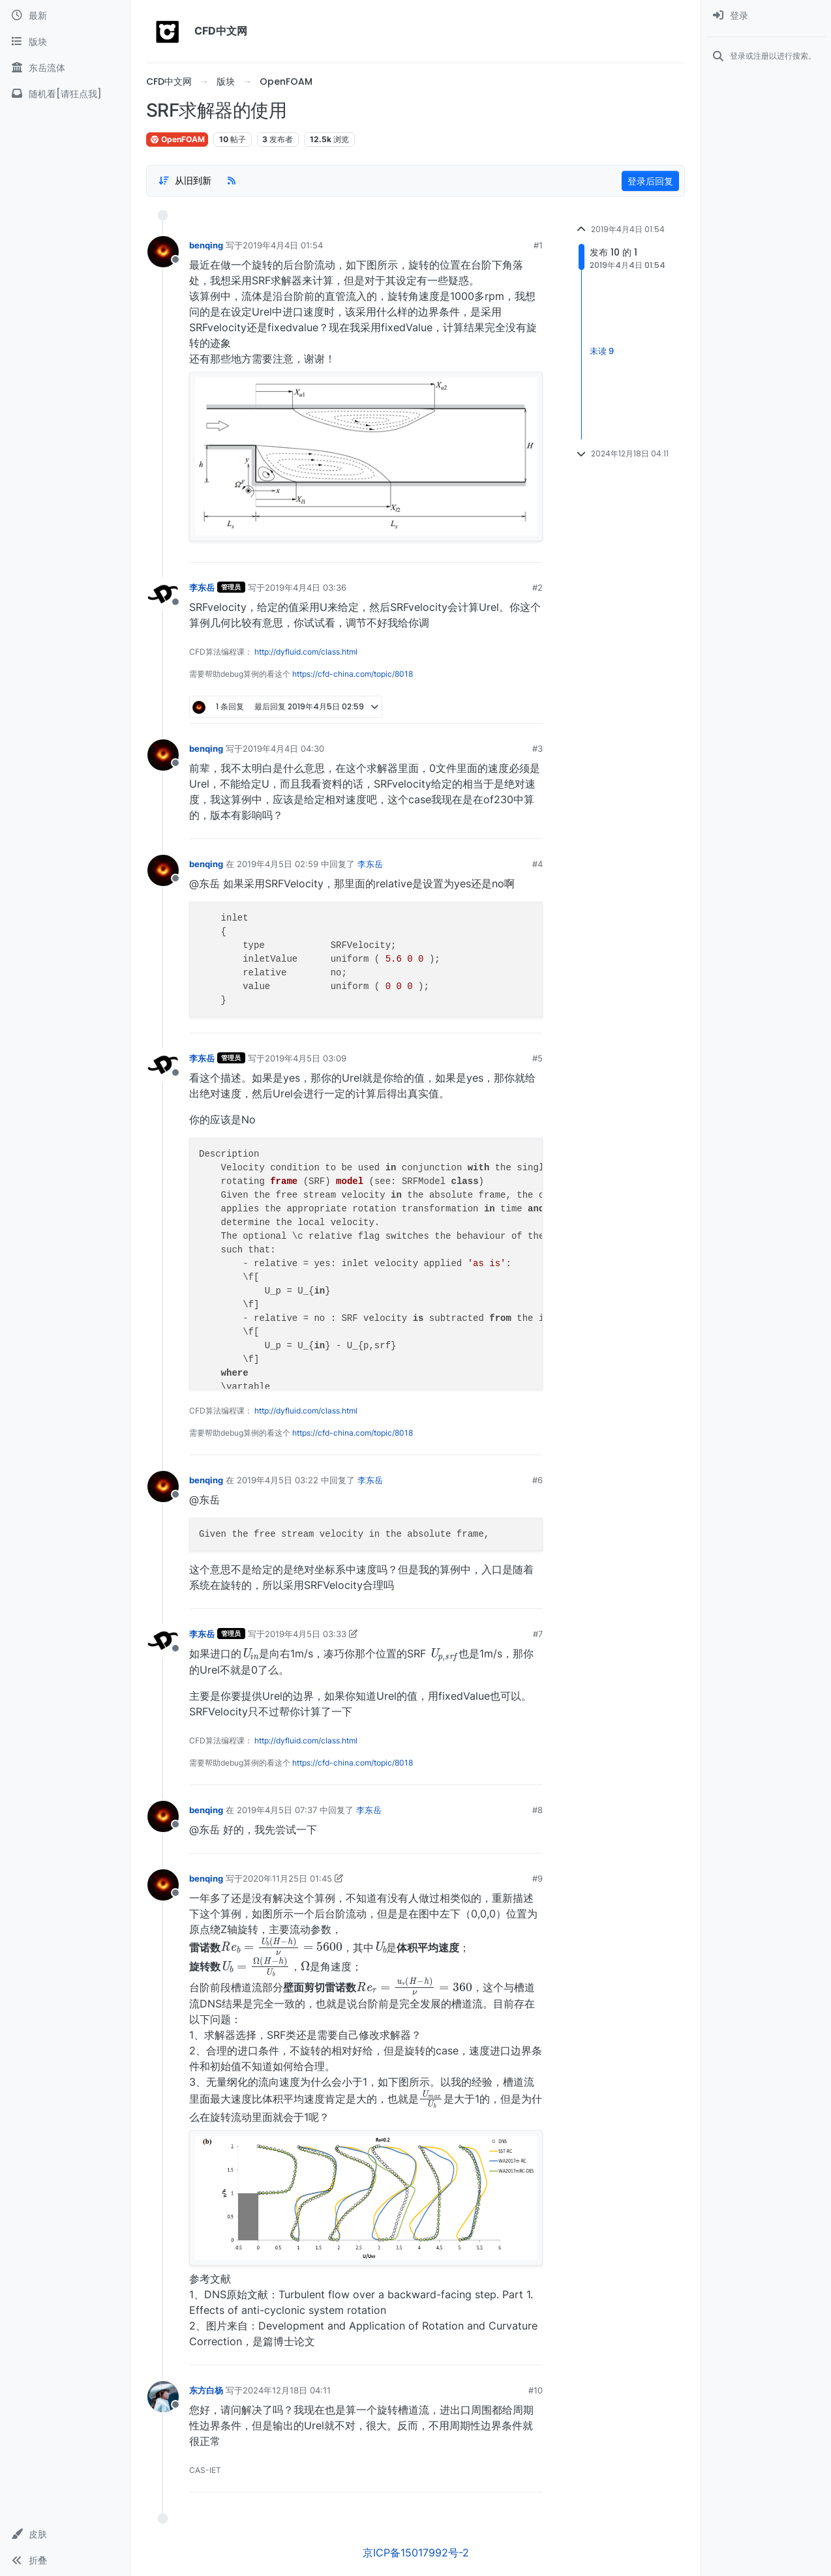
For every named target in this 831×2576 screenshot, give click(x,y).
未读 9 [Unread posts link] (602, 351)
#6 (537, 1480)
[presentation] (250, 1653)
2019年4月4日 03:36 (305, 587)
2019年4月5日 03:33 (305, 1634)
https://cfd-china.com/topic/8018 (352, 674)
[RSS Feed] (231, 180)
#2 (537, 587)
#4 (537, 864)
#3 (537, 748)
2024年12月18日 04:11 (287, 2390)
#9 (537, 1878)
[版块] (65, 41)
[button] (65, 2534)
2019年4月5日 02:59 (277, 864)
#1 (538, 245)
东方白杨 (206, 2390)
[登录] (766, 15)
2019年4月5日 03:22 (277, 1480)
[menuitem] (766, 15)
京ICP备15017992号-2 (416, 2552)
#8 (537, 1810)
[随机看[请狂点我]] (65, 93)
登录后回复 (650, 180)
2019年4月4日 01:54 (283, 245)
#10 (535, 2390)
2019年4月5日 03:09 (305, 1058)
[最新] (65, 15)
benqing (206, 245)
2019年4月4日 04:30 (283, 748)
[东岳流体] (65, 67)
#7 (538, 1634)
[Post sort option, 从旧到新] (184, 180)
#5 (537, 1058)
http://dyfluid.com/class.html (305, 652)
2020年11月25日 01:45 (287, 1878)
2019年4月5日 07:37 (277, 1810)
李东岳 (202, 587)
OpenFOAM (177, 139)
